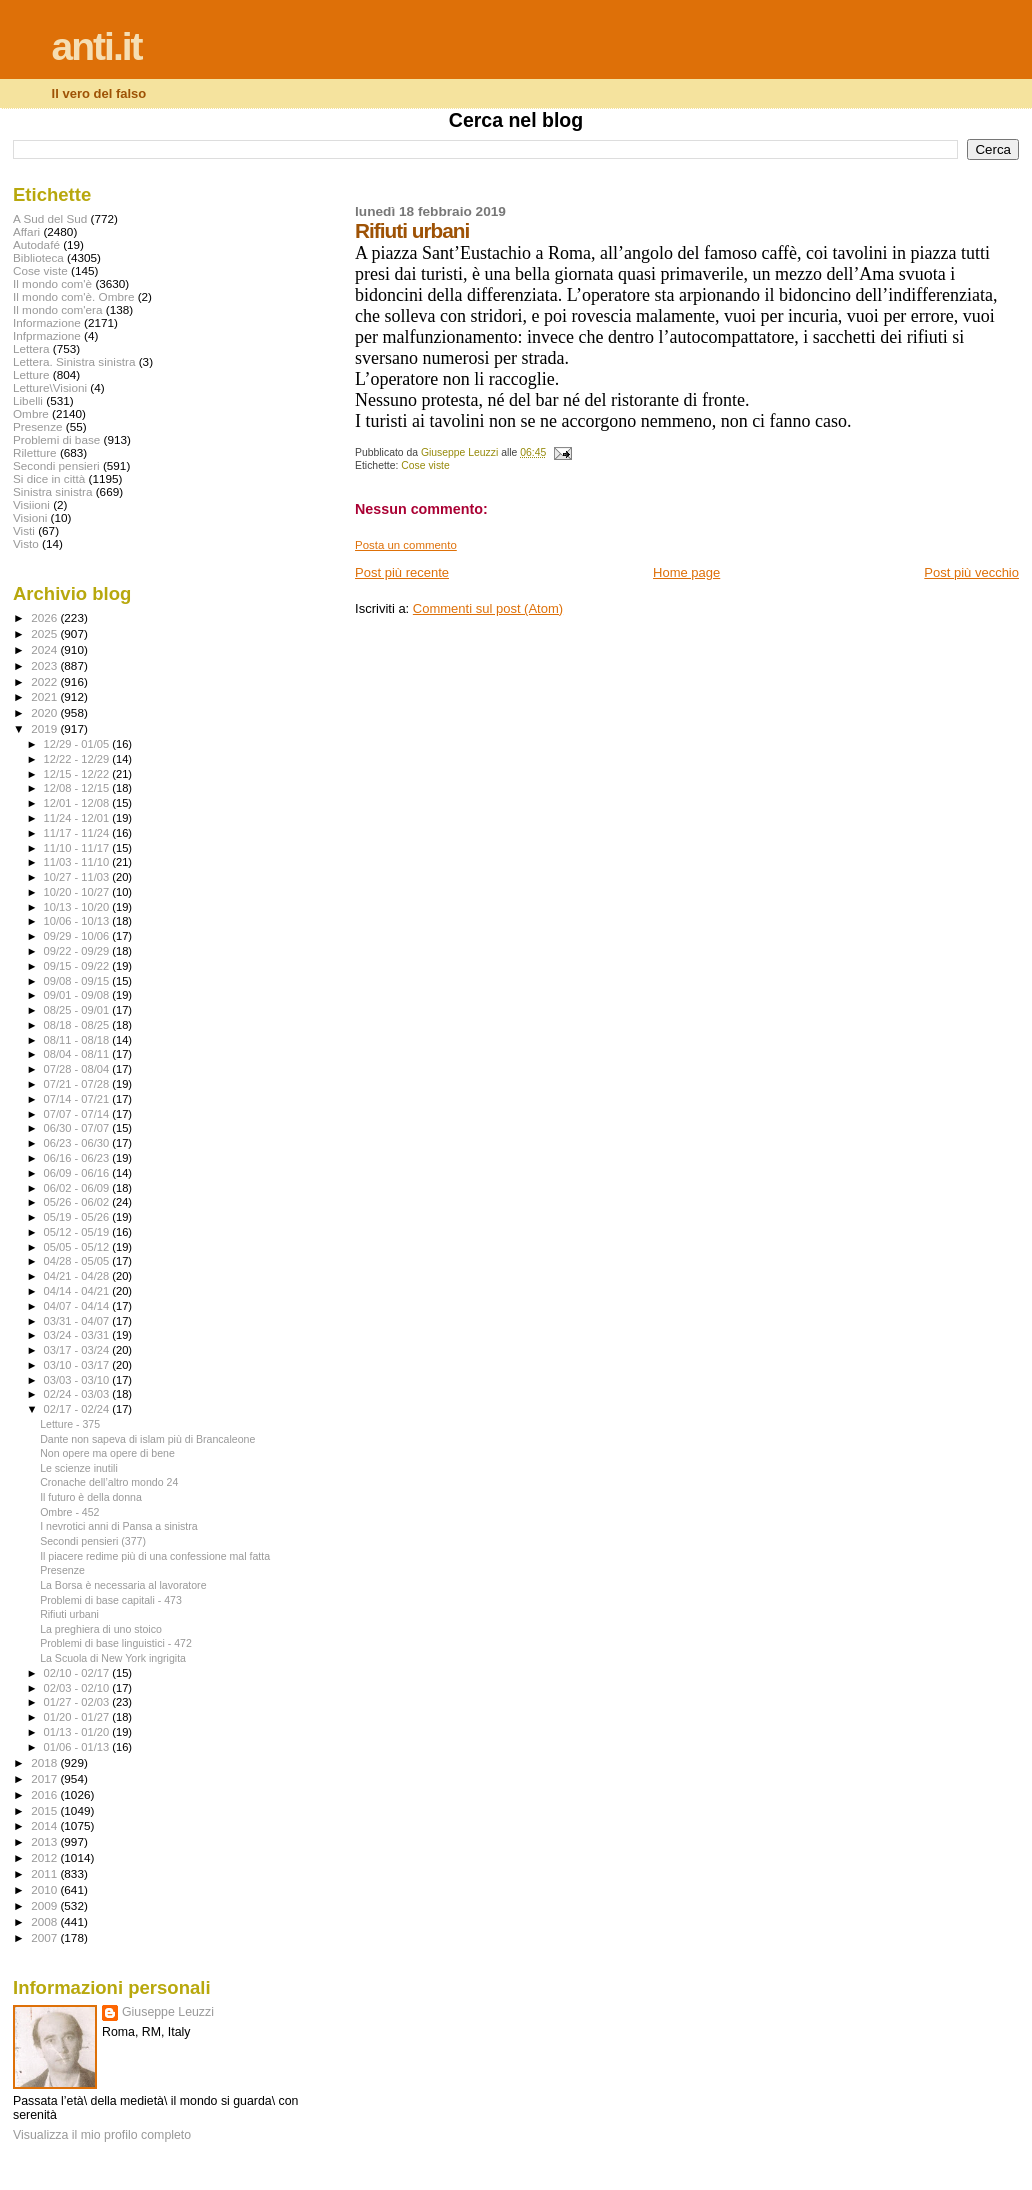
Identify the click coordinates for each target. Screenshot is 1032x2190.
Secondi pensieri (56, 465)
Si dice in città (49, 478)
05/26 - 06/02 (78, 1202)
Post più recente (402, 572)
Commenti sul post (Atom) (488, 608)
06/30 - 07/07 (78, 1128)
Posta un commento (406, 545)
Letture (31, 374)
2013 (45, 1841)
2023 (45, 665)
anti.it (97, 46)
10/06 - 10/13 (78, 921)
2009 (45, 1905)
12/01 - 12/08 (78, 803)
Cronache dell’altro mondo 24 (109, 1482)
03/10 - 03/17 (78, 1365)
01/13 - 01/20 (78, 1732)
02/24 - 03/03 (78, 1394)
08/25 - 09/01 (78, 1010)
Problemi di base (56, 439)
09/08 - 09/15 (78, 981)
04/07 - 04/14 (78, 1306)
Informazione (47, 322)
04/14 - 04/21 (78, 1291)
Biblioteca (38, 257)
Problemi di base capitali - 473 (111, 1600)
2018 (45, 1762)
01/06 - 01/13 (78, 1747)
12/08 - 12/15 (78, 788)
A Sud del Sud (50, 218)
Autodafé (36, 244)
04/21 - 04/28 (78, 1276)
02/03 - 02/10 (78, 1688)
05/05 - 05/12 (78, 1247)
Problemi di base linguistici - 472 (116, 1643)
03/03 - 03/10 (78, 1380)
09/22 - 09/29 (78, 951)
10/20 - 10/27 (78, 892)
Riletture (35, 452)
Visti (24, 530)
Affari (26, 231)
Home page (686, 572)
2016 (45, 1794)
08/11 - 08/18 (78, 1040)
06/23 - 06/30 (78, 1143)
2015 (45, 1810)
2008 (45, 1921)
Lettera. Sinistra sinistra (74, 361)
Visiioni (31, 504)
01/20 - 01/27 (78, 1717)
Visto (26, 543)
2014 (45, 1825)
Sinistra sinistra (52, 491)
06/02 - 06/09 (78, 1188)
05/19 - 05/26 (78, 1217)
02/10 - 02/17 (78, 1673)
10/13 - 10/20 (78, 907)
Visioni (30, 517)
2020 (45, 712)
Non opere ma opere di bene (107, 1453)
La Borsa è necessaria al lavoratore (123, 1585)
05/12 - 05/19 (78, 1232)
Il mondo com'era (58, 309)
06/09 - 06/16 (78, 1173)
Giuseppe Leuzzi (168, 2012)
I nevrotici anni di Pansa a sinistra (119, 1526)
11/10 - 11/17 (78, 848)
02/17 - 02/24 (78, 1409)
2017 (45, 1778)
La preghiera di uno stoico (101, 1629)
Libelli (28, 400)
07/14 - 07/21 (78, 1099)
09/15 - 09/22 (78, 966)
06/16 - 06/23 (78, 1158)
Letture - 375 (70, 1424)
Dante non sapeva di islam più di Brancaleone (147, 1439)
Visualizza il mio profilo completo (102, 2135)
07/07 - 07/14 (78, 1114)
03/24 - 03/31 (78, 1335)
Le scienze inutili (79, 1468)
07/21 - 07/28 (78, 1084)
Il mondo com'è (52, 283)
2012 (45, 1857)
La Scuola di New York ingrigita (113, 1658)
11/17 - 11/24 (78, 833)
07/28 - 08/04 (78, 1069)
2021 (45, 696)
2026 (45, 617)
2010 (45, 1889)
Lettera (31, 348)
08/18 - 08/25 (78, 1025)
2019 (45, 728)
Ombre (31, 413)
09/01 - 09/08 (78, 995)
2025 (45, 633)
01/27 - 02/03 (78, 1702)
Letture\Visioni (50, 387)
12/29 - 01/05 (78, 744)
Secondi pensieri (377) (93, 1541)
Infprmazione (47, 335)
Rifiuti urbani (69, 1614)
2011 (45, 1873)
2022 (45, 681)
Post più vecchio (971, 572)
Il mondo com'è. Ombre (73, 296)
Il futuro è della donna (91, 1497)
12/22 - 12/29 (78, 759)
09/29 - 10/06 (78, 936)
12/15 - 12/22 (78, 774)
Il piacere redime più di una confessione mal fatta (155, 1556)
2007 (45, 1937)
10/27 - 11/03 (78, 877)
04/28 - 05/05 (78, 1261)
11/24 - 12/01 (78, 818)
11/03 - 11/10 (78, 862)
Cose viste (425, 465)
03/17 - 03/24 (78, 1350)
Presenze (38, 426)
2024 (45, 649)
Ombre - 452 (69, 1512)
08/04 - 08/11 (78, 1054)
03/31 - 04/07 (78, 1321)
